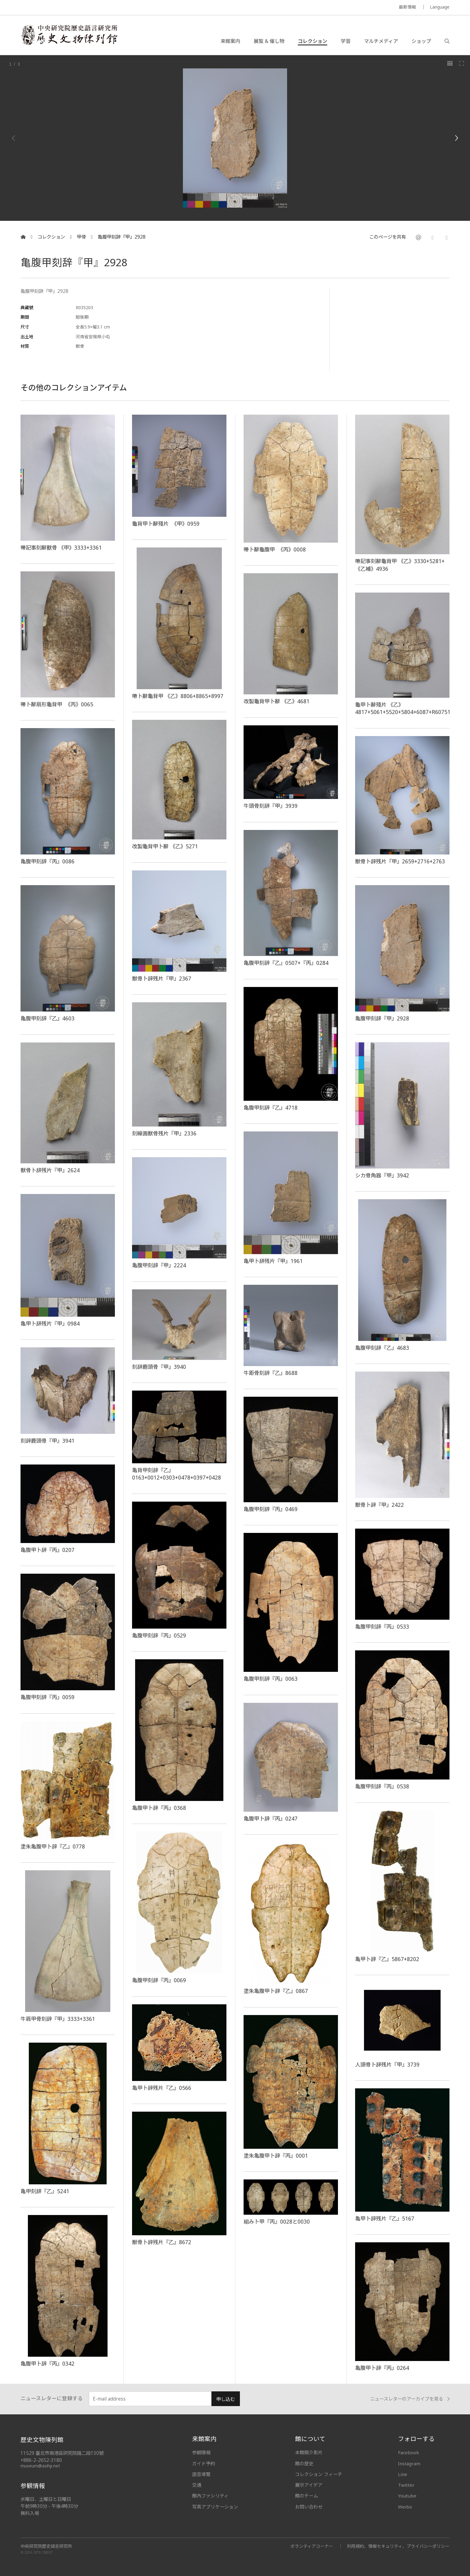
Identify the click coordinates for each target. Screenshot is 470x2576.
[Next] (456, 138)
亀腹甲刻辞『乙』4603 (47, 1018)
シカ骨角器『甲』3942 (382, 1175)
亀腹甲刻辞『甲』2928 (122, 237)
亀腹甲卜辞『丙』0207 (47, 1549)
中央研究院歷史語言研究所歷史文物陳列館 (69, 35)
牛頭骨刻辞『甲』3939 (271, 805)
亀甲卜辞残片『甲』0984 (50, 1323)
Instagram (409, 2463)
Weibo (405, 2507)
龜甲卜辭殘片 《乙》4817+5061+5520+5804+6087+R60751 (403, 708)
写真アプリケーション (215, 2507)
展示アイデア (308, 2485)
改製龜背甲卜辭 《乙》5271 (165, 846)
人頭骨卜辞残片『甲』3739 (387, 2064)
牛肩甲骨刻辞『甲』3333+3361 (58, 2018)
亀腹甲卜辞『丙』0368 (159, 1807)
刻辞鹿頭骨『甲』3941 (47, 1440)
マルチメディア (381, 41)
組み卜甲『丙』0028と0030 (277, 2221)
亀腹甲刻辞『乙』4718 (271, 1107)
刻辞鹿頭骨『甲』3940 (159, 1366)
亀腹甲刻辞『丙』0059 (47, 1697)
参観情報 (201, 2452)
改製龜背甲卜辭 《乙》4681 (276, 701)
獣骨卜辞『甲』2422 (379, 1504)
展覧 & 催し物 (269, 41)
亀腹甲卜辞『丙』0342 (47, 2363)
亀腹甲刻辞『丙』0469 (271, 1509)
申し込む (225, 2399)
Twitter (406, 2485)
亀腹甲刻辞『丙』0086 (47, 861)
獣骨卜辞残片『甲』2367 (161, 978)
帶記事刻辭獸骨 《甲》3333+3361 (61, 547)
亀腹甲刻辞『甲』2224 (159, 1265)
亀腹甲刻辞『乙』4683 (382, 1347)
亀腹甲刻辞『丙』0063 (271, 1678)
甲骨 (81, 237)
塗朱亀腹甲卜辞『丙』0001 (276, 2155)
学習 (346, 41)
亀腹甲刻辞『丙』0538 (382, 1786)
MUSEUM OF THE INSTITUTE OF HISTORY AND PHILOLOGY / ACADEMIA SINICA (81, 8)
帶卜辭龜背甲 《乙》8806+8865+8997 (177, 696)
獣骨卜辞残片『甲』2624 (50, 1170)
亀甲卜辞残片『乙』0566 (161, 2087)
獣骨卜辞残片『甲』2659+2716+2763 (400, 861)
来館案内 (230, 41)
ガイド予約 (203, 2463)
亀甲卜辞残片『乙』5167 (384, 2218)
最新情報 (407, 7)
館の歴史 (304, 2463)
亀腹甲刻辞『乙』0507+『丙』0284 (286, 962)
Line (402, 2474)
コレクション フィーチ (318, 2474)
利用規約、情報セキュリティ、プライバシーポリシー (398, 2546)
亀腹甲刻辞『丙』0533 (382, 1626)
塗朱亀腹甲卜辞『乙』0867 (276, 1990)
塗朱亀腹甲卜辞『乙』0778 (53, 1846)
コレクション (312, 41)
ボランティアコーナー (311, 2546)
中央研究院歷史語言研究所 (46, 2546)
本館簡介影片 (309, 2452)
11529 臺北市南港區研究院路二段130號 (62, 2453)
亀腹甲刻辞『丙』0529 (159, 1635)
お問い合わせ (309, 2507)
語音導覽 (201, 2474)
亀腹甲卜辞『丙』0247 (271, 1818)
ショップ (421, 41)
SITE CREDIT (43, 2552)
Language (439, 7)
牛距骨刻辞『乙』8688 (271, 1372)
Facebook (408, 2452)
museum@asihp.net (40, 2466)
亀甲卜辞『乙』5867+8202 (387, 1959)
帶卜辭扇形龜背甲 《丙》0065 (57, 704)
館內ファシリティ (210, 2496)
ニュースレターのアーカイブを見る (409, 2399)
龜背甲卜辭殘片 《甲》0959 (165, 523)
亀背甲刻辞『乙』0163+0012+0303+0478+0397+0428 (176, 1473)
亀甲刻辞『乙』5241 (45, 2191)
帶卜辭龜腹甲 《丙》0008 (275, 549)
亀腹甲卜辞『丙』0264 (382, 2367)
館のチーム (306, 2496)
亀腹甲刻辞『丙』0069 (159, 1980)
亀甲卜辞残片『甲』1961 (273, 1261)
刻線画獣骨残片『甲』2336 (164, 1133)
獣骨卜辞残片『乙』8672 (161, 2242)
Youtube (407, 2496)
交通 (196, 2485)
